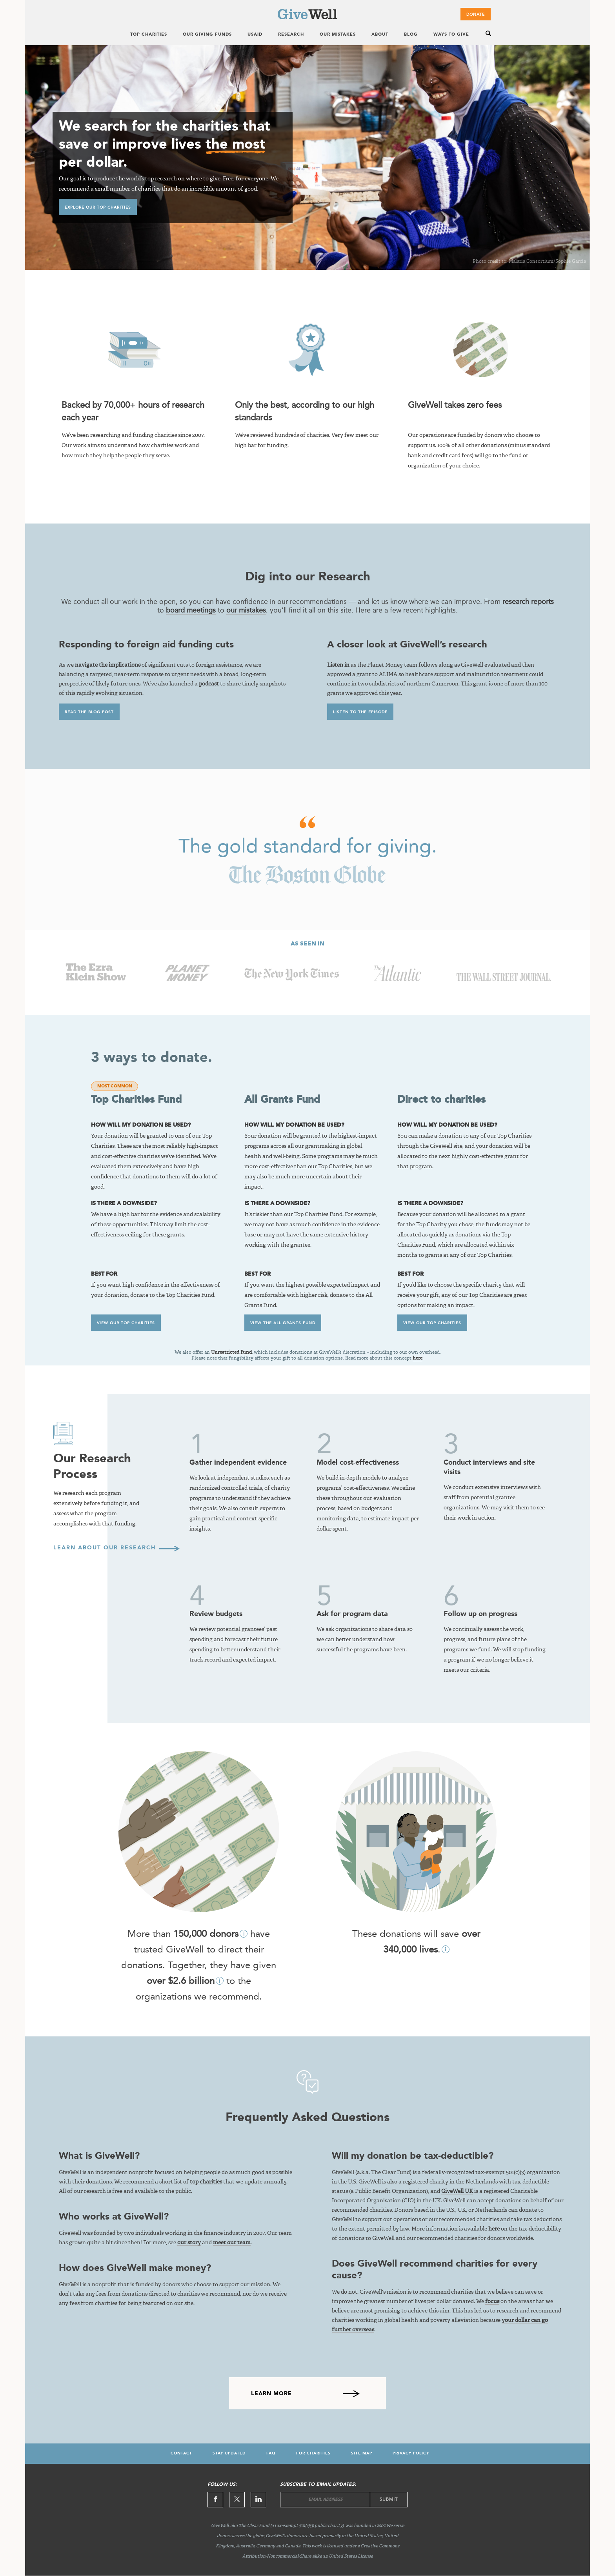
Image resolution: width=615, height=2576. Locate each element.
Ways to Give (451, 35)
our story (189, 2242)
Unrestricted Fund (231, 1352)
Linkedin (258, 2499)
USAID (254, 35)
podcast (209, 684)
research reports (528, 601)
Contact (181, 2453)
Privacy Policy (411, 2453)
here (417, 1358)
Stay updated (229, 2453)
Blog (411, 35)
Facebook (215, 2499)
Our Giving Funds (207, 35)
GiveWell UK (457, 2191)
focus (492, 2301)
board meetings (191, 610)
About (379, 35)
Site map (361, 2453)
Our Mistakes (338, 35)
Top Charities (148, 35)
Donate (475, 14)
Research (291, 35)
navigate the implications (107, 665)
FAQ (271, 2453)
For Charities (313, 2453)
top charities (206, 2182)
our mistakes (246, 610)
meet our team (232, 2242)
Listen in (338, 665)
